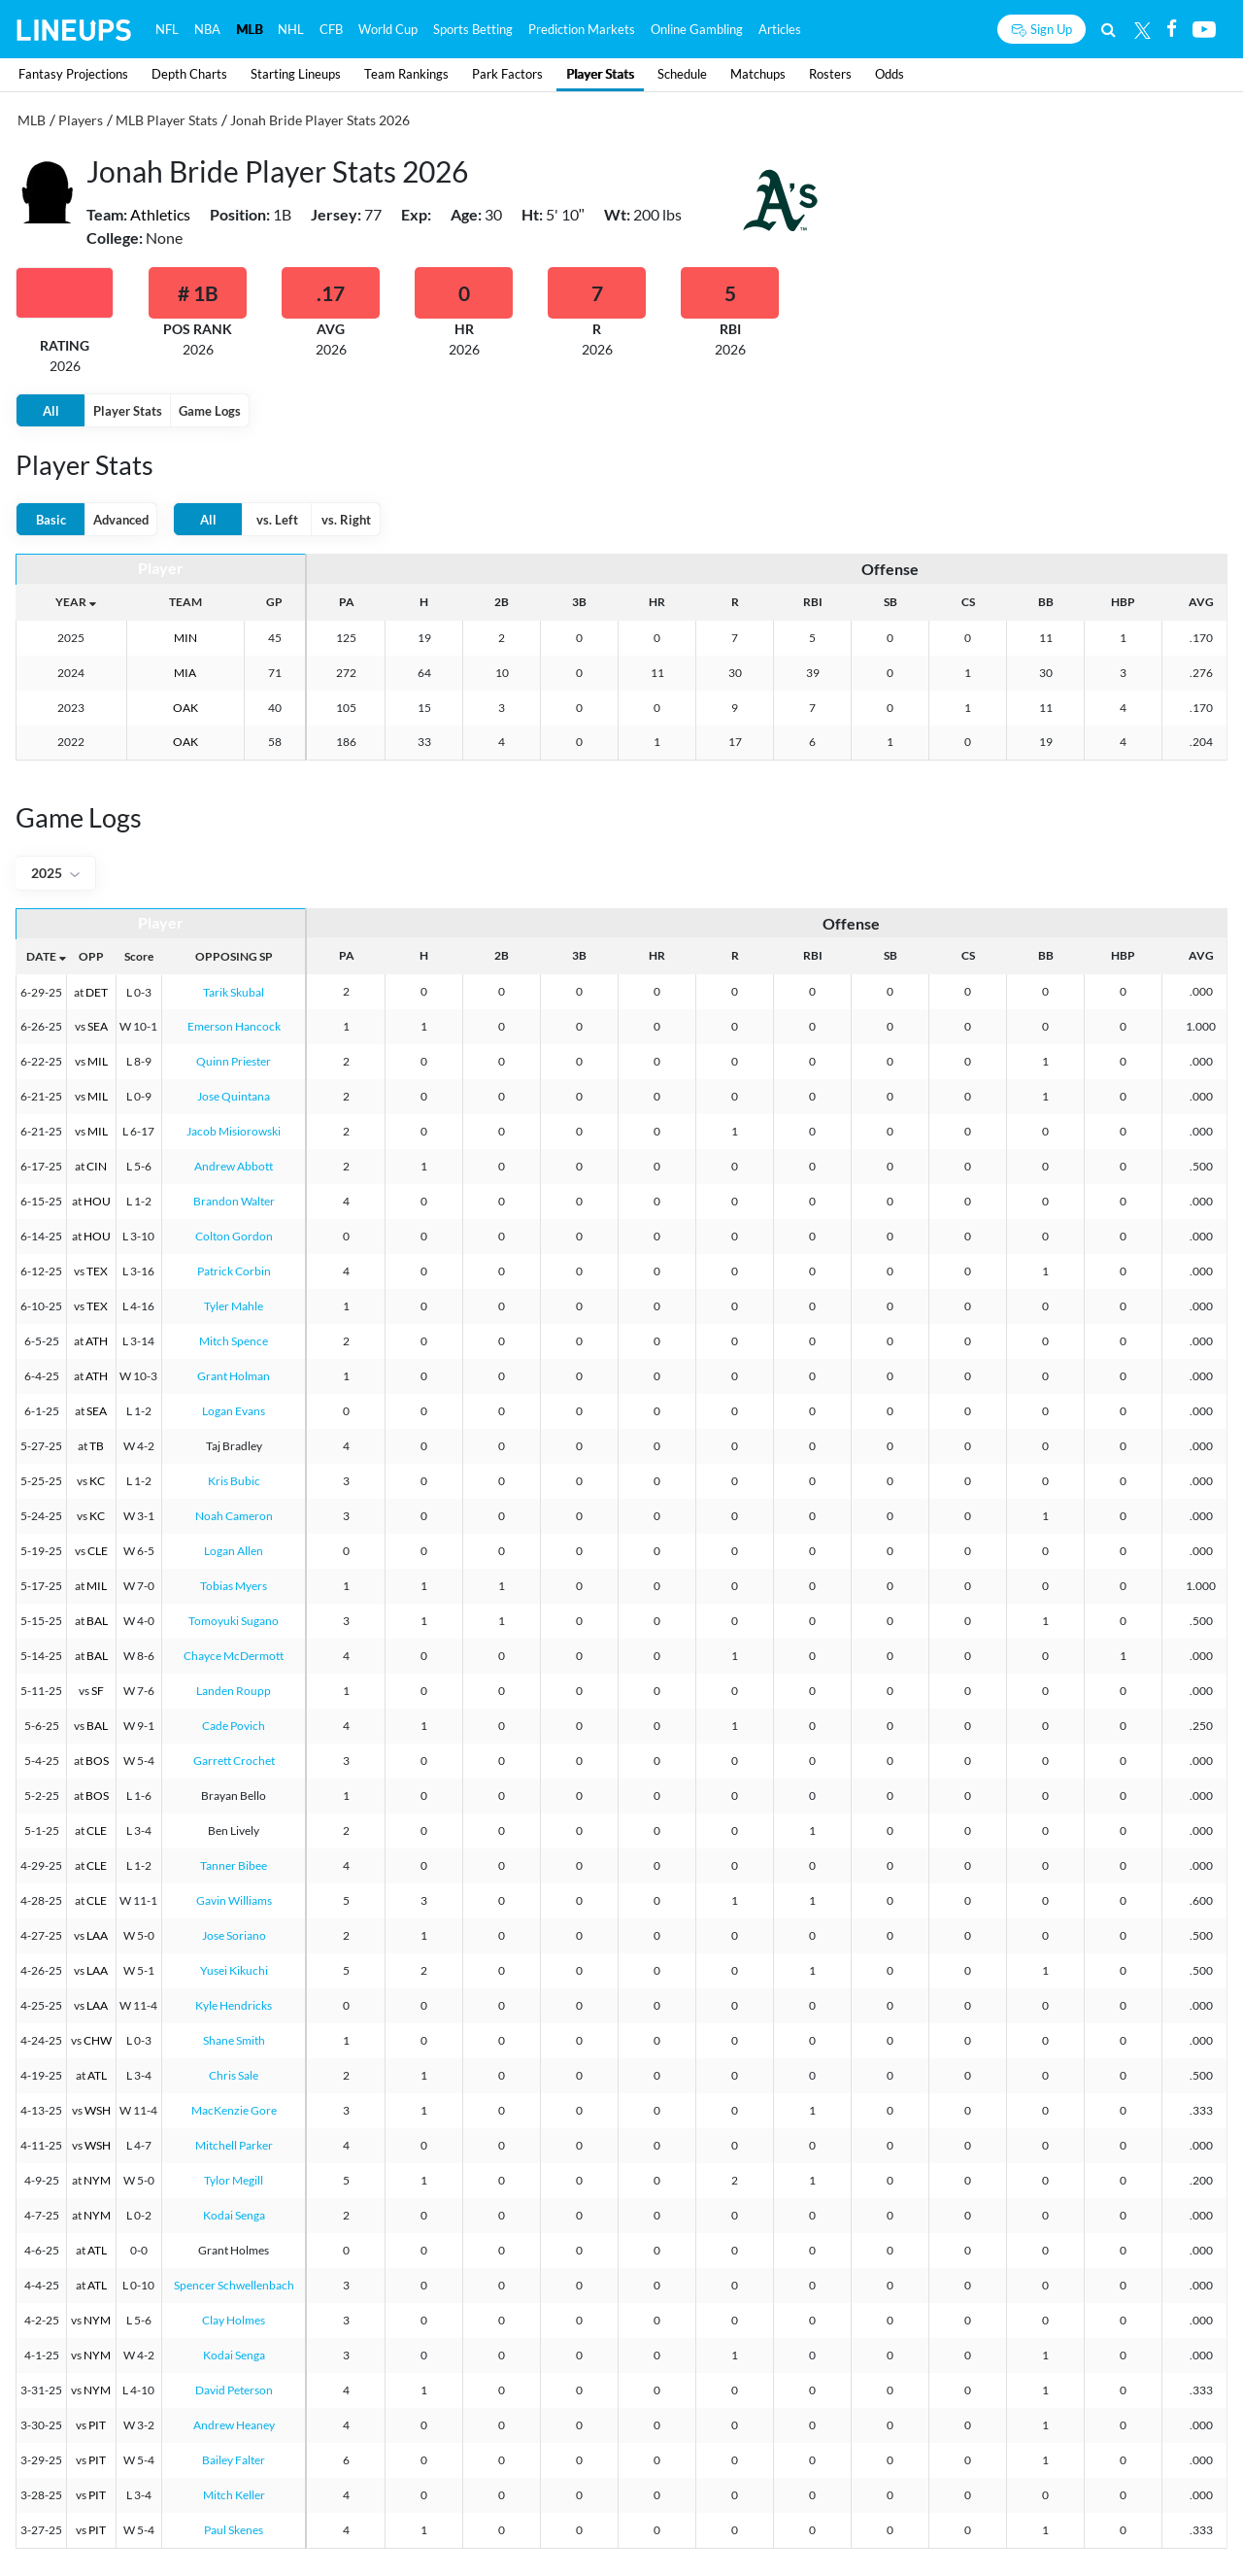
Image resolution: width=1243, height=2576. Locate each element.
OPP (91, 956)
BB (1046, 601)
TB (96, 1446)
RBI (813, 601)
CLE (97, 1550)
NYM (97, 2180)
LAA (97, 1935)
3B (579, 601)
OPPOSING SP (234, 956)
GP (274, 601)
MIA (185, 672)
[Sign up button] (1041, 29)
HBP (1123, 601)
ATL (97, 2075)
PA (346, 601)
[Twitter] (1142, 29)
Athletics (160, 214)
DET (96, 992)
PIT (97, 2425)
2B (501, 601)
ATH (96, 1341)
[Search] (1108, 29)
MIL (97, 1061)
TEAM (185, 601)
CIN (96, 1166)
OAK (185, 707)
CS (968, 601)
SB (890, 601)
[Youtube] (1204, 29)
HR (657, 601)
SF (97, 1690)
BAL (97, 1620)
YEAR (70, 601)
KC (97, 1481)
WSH (97, 2110)
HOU (97, 1201)
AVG (1201, 601)
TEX (97, 1271)
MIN (185, 637)
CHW (98, 2040)
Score (138, 956)
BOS (97, 1760)
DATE (41, 956)
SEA (97, 1026)
